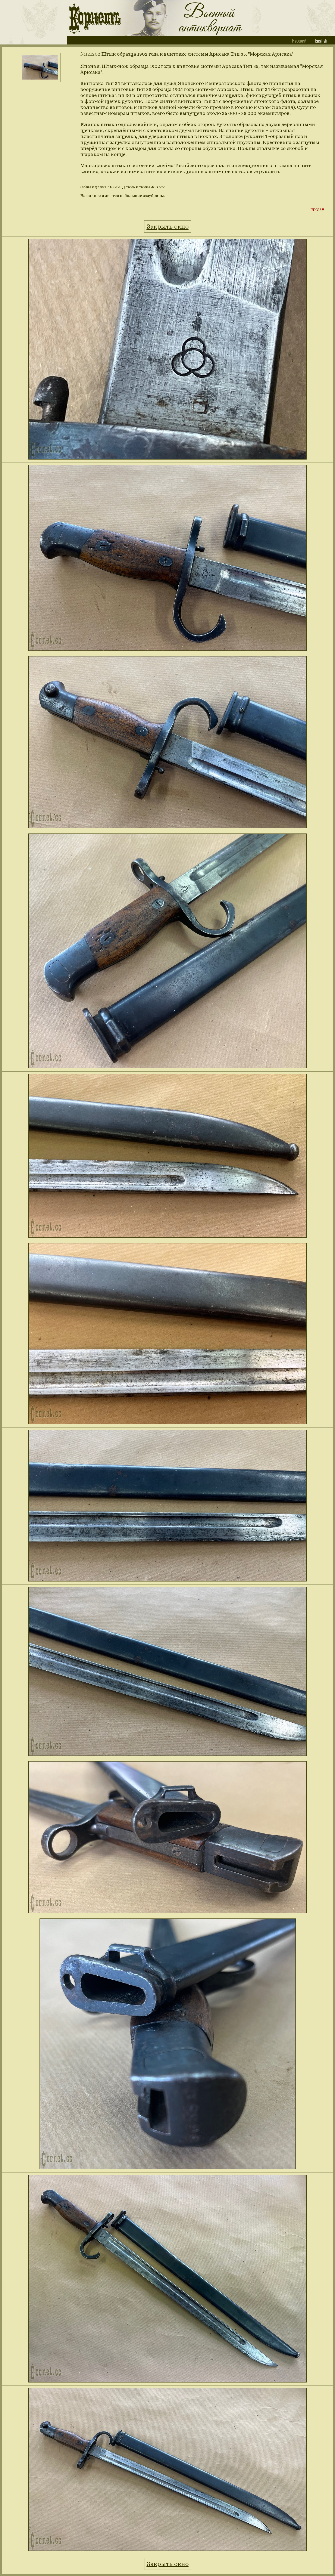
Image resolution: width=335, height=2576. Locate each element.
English (321, 40)
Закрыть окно (168, 226)
